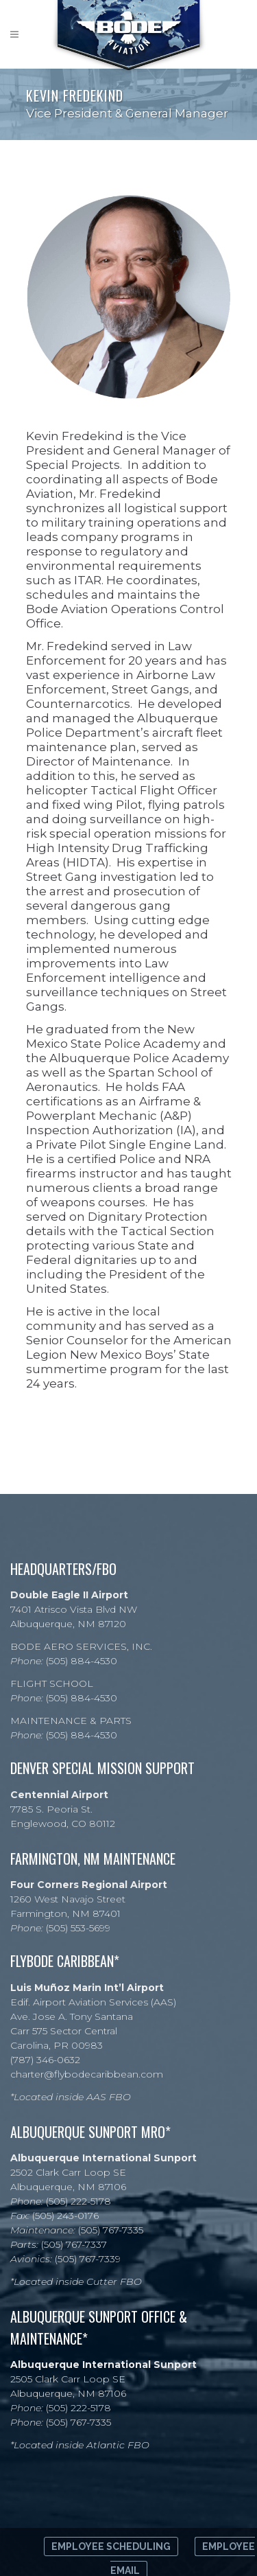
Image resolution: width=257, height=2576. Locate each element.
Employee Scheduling (111, 2546)
